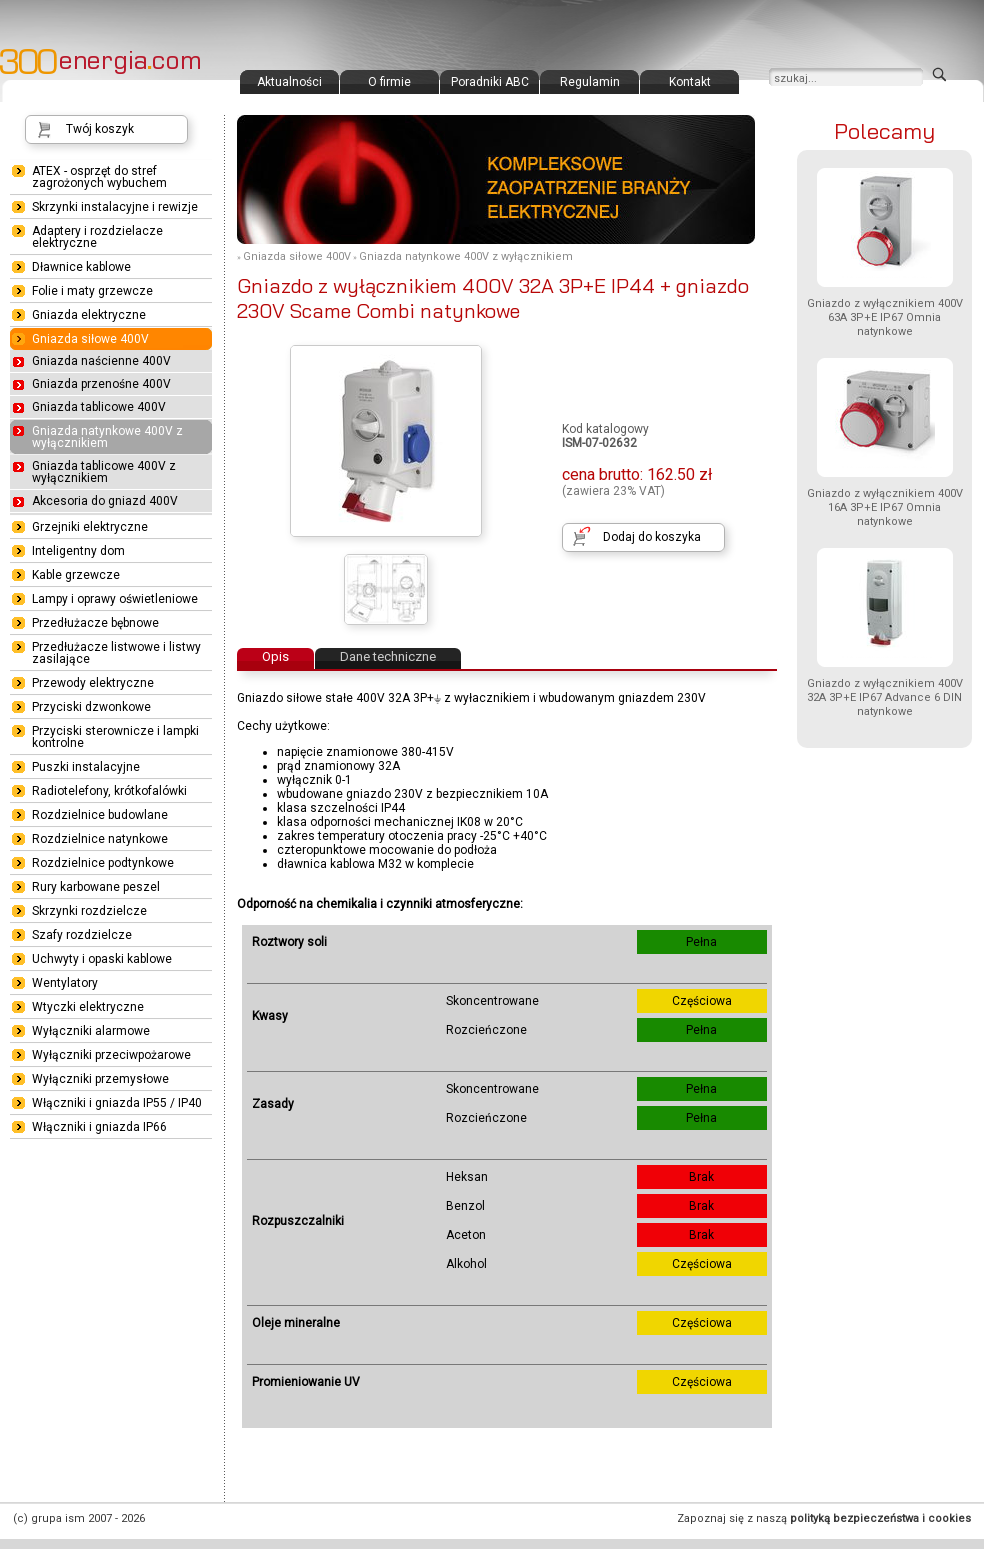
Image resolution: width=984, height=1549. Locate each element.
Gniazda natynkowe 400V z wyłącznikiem (466, 256)
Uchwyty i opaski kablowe (102, 959)
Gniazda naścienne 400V (101, 361)
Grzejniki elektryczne (90, 527)
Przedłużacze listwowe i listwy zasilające (116, 653)
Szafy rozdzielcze (82, 935)
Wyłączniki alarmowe (91, 1031)
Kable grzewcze (76, 575)
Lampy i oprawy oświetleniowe (115, 599)
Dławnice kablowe (81, 267)
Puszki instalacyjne (86, 767)
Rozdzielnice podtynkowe (103, 863)
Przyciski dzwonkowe (91, 707)
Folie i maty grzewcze (92, 291)
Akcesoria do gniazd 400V (105, 501)
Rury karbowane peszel (96, 887)
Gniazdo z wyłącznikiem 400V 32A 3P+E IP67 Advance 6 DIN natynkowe (885, 697)
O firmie (389, 82)
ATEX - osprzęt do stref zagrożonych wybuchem (99, 177)
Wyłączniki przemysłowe (100, 1079)
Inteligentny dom (78, 551)
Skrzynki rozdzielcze (89, 911)
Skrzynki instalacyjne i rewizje (115, 207)
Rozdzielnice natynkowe (100, 839)
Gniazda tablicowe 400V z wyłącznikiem (104, 472)
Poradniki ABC (490, 82)
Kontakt (690, 82)
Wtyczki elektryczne (88, 1007)
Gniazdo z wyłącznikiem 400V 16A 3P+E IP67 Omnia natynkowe (885, 507)
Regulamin (590, 82)
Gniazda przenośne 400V (101, 384)
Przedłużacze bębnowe (95, 623)
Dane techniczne (388, 656)
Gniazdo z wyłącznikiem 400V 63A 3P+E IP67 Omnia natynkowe (885, 317)
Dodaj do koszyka (652, 537)
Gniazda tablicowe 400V (99, 407)
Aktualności (289, 82)
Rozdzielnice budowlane (100, 815)
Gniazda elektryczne (89, 315)
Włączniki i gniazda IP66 (99, 1127)
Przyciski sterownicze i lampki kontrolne (115, 737)
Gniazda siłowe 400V (297, 256)
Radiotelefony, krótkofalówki (109, 791)
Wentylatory (65, 983)
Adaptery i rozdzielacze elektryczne (97, 237)
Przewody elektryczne (93, 683)
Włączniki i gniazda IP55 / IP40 (117, 1103)
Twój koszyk (100, 129)
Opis (275, 656)
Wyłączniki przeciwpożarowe (111, 1055)
